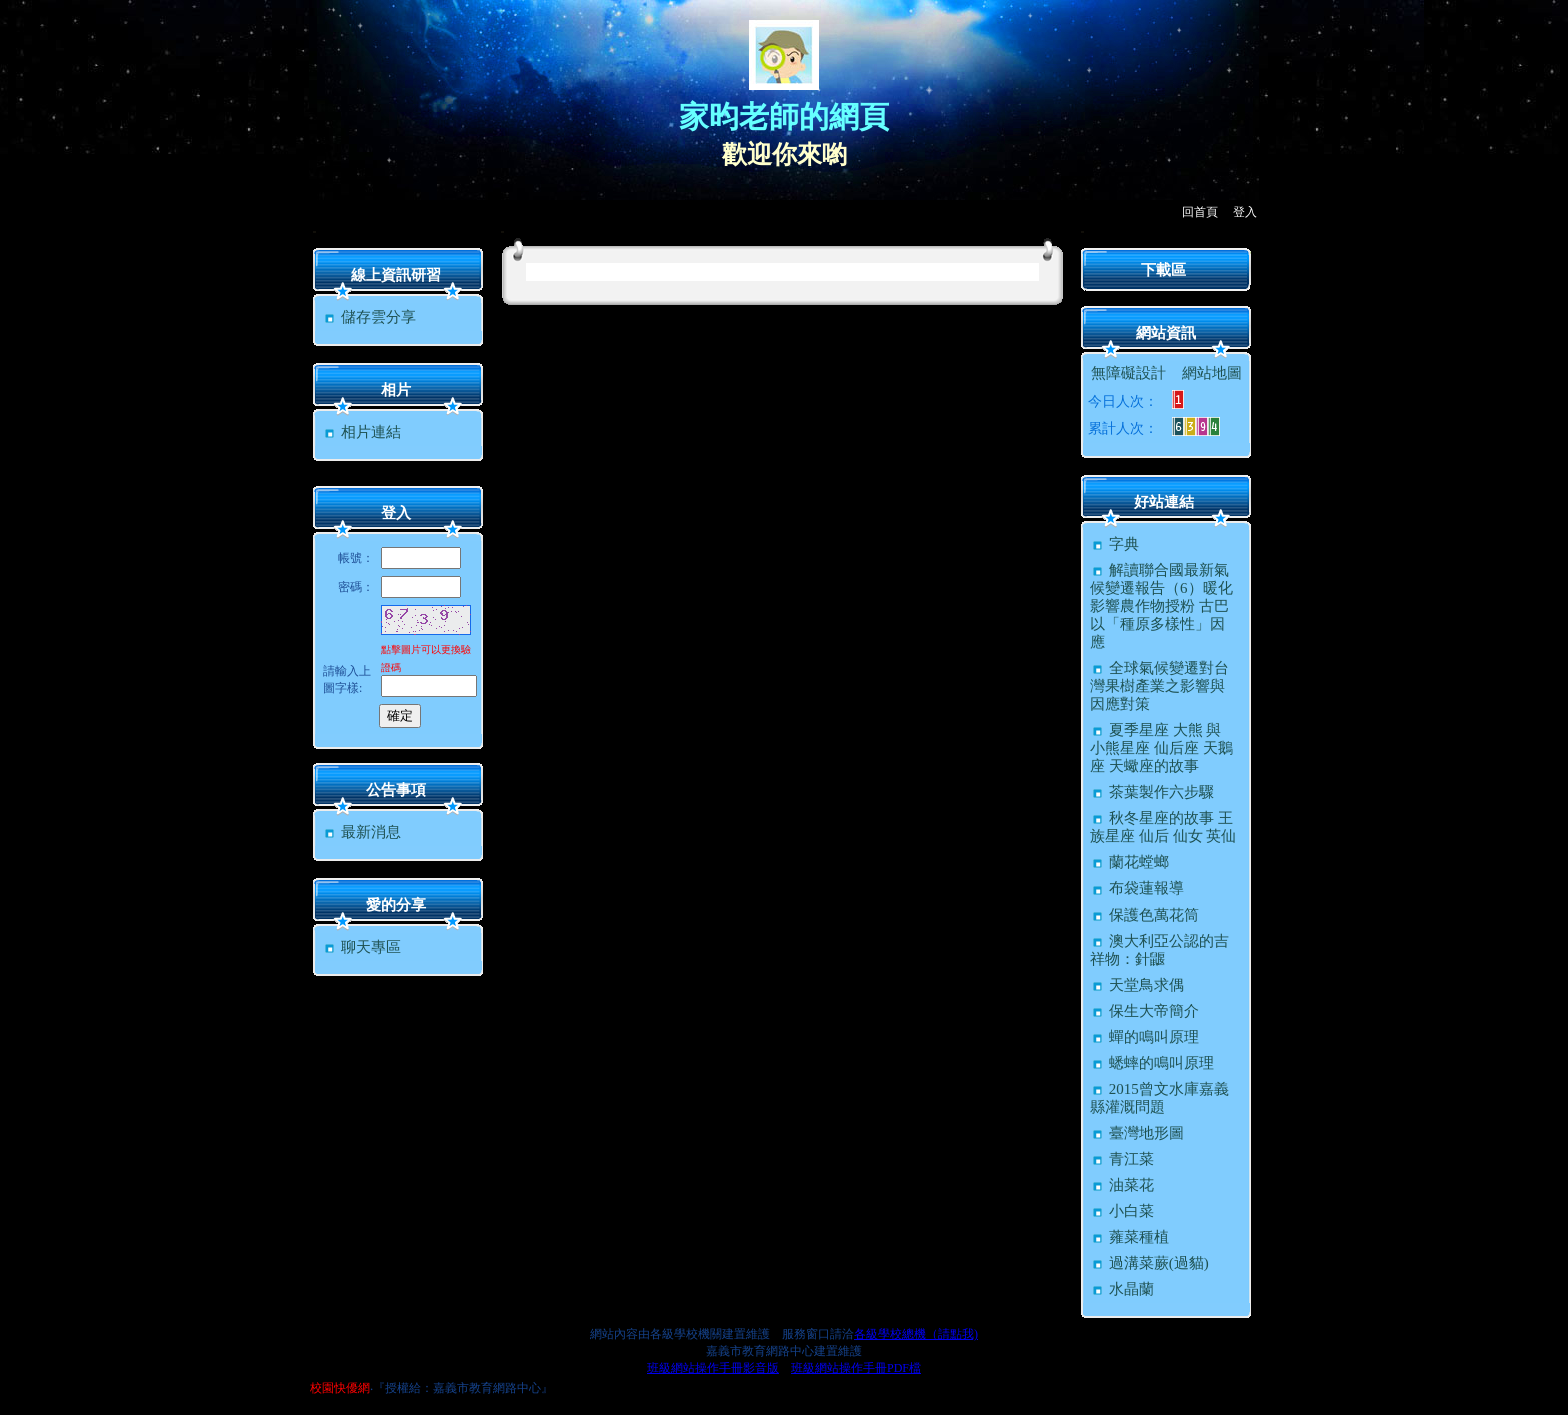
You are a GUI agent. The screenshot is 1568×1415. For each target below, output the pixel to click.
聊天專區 (361, 947)
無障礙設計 (1128, 373)
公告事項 (396, 790)
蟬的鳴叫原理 (1144, 1037)
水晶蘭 (1122, 1289)
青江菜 (1122, 1159)
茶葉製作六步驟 (1152, 792)
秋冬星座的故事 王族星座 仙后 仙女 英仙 (1163, 827)
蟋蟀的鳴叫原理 (1152, 1063)
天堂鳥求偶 (1137, 985)
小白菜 (1122, 1211)
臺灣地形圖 (1137, 1133)
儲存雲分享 (369, 317)
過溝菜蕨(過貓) (1149, 1263)
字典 (1114, 544)
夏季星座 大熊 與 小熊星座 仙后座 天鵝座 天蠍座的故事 (1161, 748)
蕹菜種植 (1129, 1237)
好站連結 (1164, 502)
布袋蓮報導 (1137, 888)
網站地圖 (1212, 373)
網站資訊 (1166, 333)
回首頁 (1200, 212)
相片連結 (361, 432)
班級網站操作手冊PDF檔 (856, 1368)
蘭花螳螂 (1129, 862)
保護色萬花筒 (1144, 915)
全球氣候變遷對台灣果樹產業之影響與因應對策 (1159, 686)
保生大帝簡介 (1144, 1011)
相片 (396, 390)
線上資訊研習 (396, 275)
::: (314, 231)
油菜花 (1122, 1185)
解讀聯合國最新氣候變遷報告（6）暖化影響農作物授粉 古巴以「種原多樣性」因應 (1161, 606)
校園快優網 (340, 1388)
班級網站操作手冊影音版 (713, 1368)
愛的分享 (396, 905)
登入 (1245, 212)
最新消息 (361, 832)
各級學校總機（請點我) (916, 1334)
